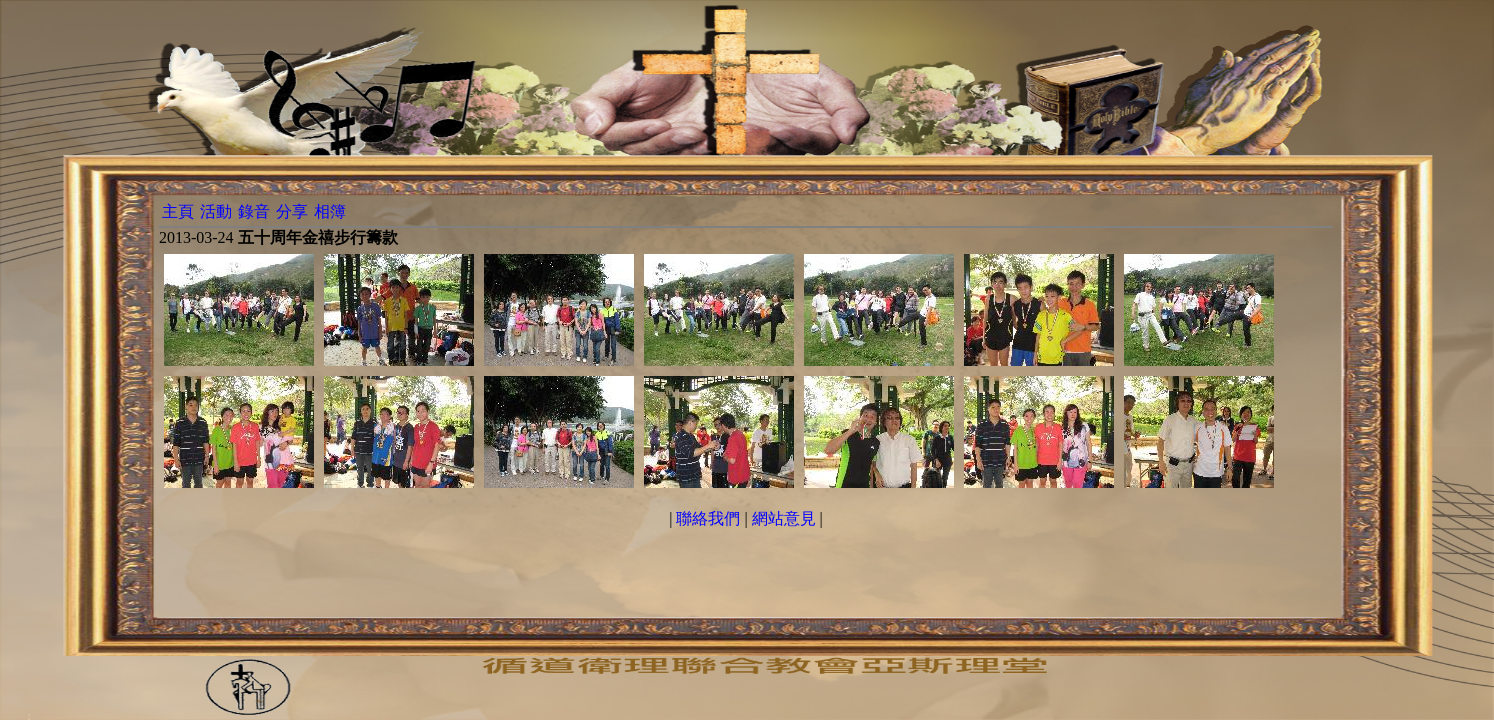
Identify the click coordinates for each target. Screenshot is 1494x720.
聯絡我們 (708, 518)
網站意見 (784, 518)
